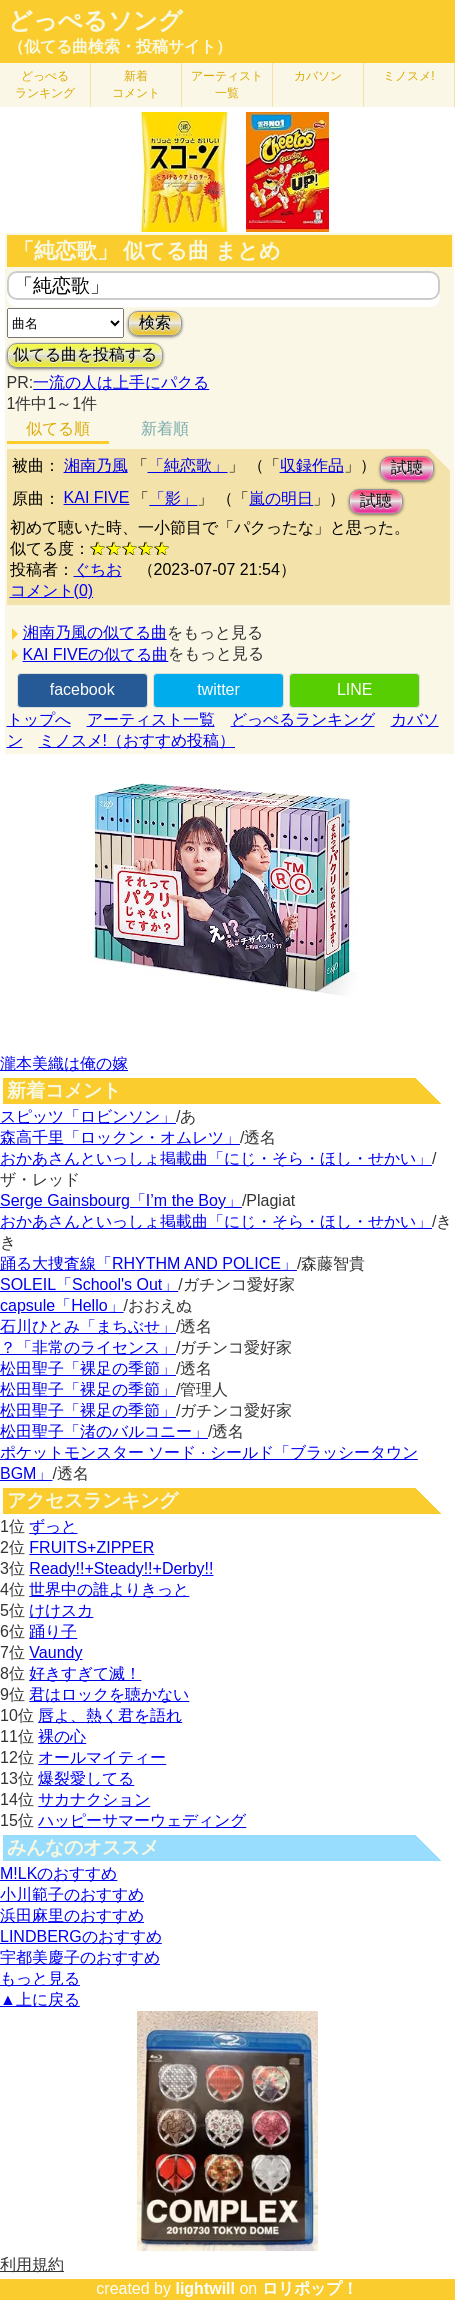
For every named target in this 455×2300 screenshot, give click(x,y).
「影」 (173, 498)
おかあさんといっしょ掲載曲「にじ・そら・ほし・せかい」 (216, 1158)
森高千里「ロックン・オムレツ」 (120, 1137)
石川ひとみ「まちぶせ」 (88, 1326)
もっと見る (40, 1978)
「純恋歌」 (188, 465)
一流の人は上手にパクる (121, 382)
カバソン (318, 76)
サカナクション (94, 1799)
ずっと (53, 1526)
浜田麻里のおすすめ (72, 1915)
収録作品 (312, 465)
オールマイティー (102, 1757)
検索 (155, 322)
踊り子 (53, 1631)
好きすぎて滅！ (85, 1673)
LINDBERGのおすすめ (81, 1936)
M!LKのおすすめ (58, 1873)
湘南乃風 (96, 465)
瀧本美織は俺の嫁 (64, 1063)
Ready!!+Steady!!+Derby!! (121, 1568)
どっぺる (45, 84)
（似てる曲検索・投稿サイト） (120, 46)
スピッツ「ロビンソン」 (88, 1116)
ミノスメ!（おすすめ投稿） (137, 740)
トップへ (39, 719)
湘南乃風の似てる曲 (95, 632)
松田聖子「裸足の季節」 (88, 1368)
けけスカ (61, 1610)
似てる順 (58, 428)
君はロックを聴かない (109, 1694)
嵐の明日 (281, 498)
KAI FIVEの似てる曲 (96, 654)
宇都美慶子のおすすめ (80, 1957)
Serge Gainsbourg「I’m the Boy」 (121, 1200)
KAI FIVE (97, 497)
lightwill (205, 2288)
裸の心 (62, 1736)
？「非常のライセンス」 (88, 1347)
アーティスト (227, 84)
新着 (136, 84)
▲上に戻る (40, 1999)
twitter (218, 689)
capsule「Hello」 (62, 1305)
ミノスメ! (408, 76)
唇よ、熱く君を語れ (110, 1715)
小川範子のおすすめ (72, 1894)
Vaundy (55, 1652)
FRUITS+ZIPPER (91, 1547)
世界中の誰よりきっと (109, 1589)
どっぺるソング (95, 21)
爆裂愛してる (86, 1778)
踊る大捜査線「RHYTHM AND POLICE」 (148, 1263)
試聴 (407, 467)
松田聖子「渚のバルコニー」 (104, 1431)
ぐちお (98, 569)
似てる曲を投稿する (85, 354)
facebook (82, 689)
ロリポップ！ (310, 2288)
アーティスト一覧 (151, 719)
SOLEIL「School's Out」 (89, 1284)
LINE (355, 689)
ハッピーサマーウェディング (142, 1820)
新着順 (165, 428)
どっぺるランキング (303, 719)
